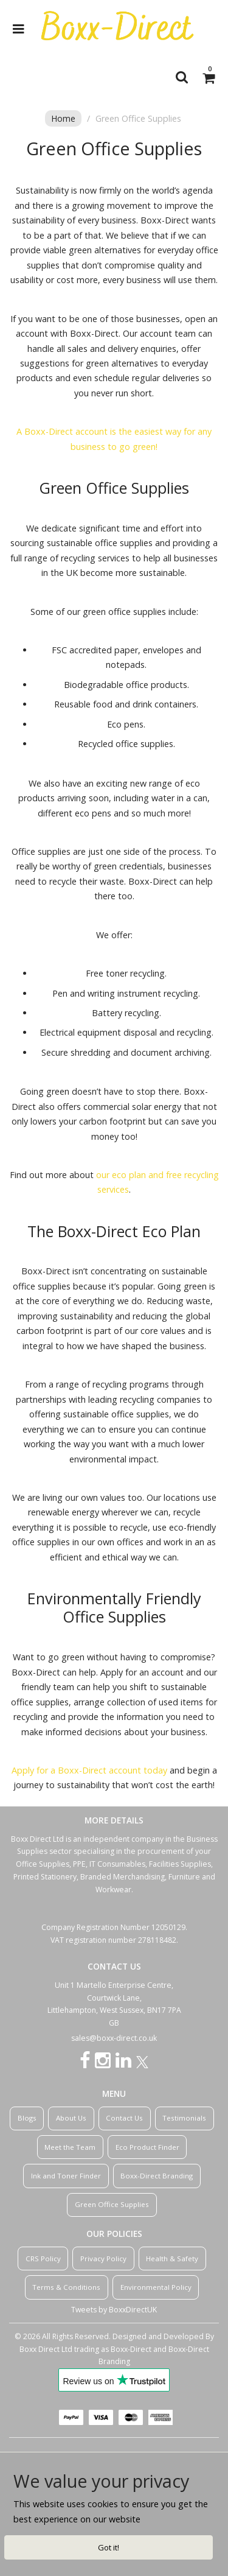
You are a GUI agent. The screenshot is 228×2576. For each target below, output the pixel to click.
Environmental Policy (156, 2287)
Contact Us (124, 2117)
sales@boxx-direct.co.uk (114, 2038)
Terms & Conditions (66, 2287)
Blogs (27, 2117)
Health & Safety (172, 2258)
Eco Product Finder (147, 2147)
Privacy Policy (103, 2258)
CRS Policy (43, 2258)
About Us (71, 2117)
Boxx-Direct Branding (156, 2175)
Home (63, 118)
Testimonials (184, 2117)
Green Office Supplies (112, 2204)
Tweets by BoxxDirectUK (114, 2309)
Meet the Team (69, 2147)
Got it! (108, 2547)
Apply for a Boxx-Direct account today (89, 1770)
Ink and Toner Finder (66, 2175)
